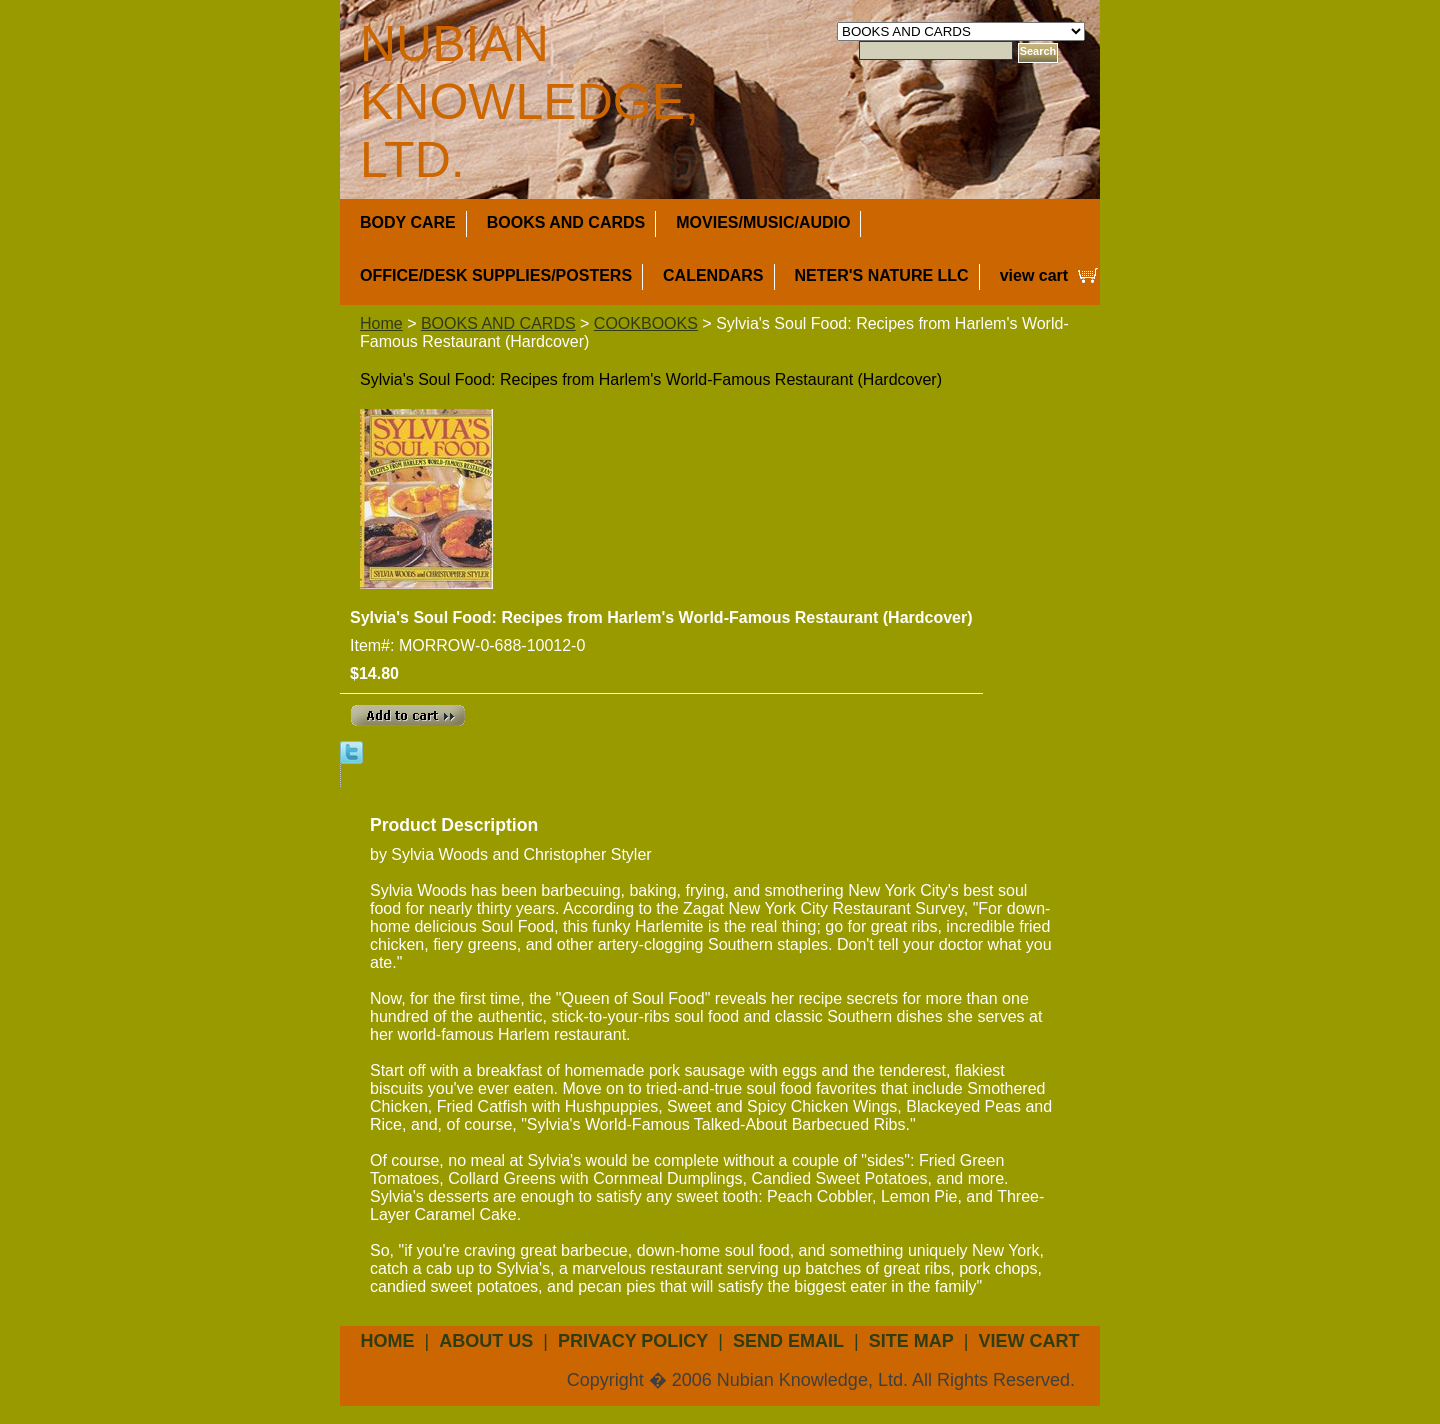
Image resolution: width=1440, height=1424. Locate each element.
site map (911, 1341)
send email (788, 1341)
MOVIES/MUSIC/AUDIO (763, 222)
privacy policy (633, 1341)
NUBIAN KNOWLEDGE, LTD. (529, 102)
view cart (1034, 275)
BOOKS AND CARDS (566, 222)
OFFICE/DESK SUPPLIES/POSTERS (496, 275)
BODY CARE (408, 222)
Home (381, 323)
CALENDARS (713, 275)
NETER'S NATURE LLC (882, 275)
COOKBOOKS (646, 323)
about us (486, 1341)
